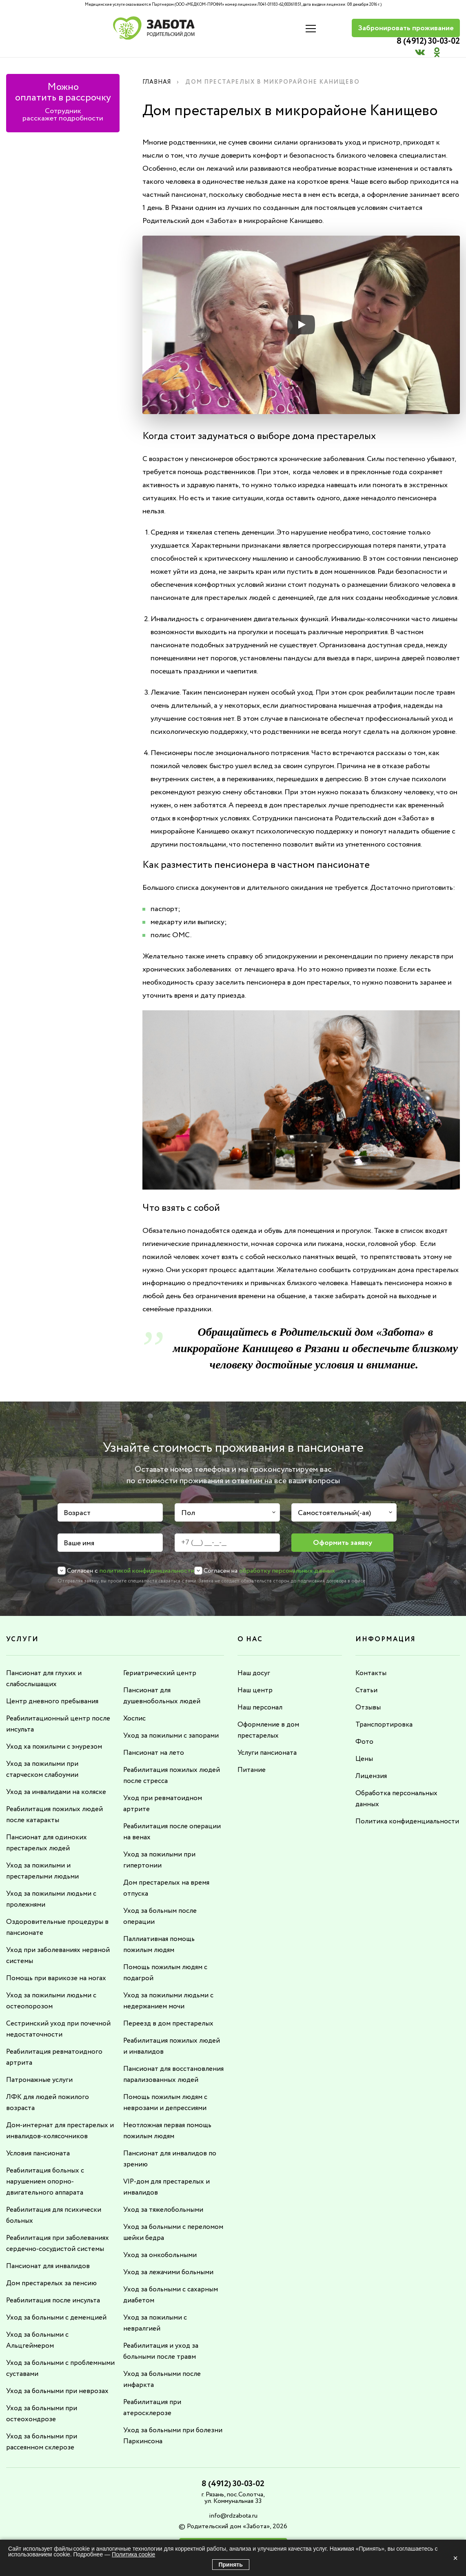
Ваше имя (79, 1532)
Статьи (366, 1679)
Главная (158, 71)
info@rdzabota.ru (233, 2487)
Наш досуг (254, 1662)
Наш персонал (261, 1696)
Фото (364, 1729)
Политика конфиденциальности (391, 1812)
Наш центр (255, 1679)
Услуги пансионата (268, 1740)
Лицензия (371, 1763)
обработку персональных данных (287, 1560)
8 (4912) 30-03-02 (301, 23)
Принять (231, 2564)
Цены (364, 1746)
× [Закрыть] (455, 2558)
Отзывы (368, 1696)
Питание (251, 1757)
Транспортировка (384, 1712)
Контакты (371, 1662)
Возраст (77, 1502)
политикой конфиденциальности (147, 1560)
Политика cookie (133, 2554)
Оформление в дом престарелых (268, 1718)
